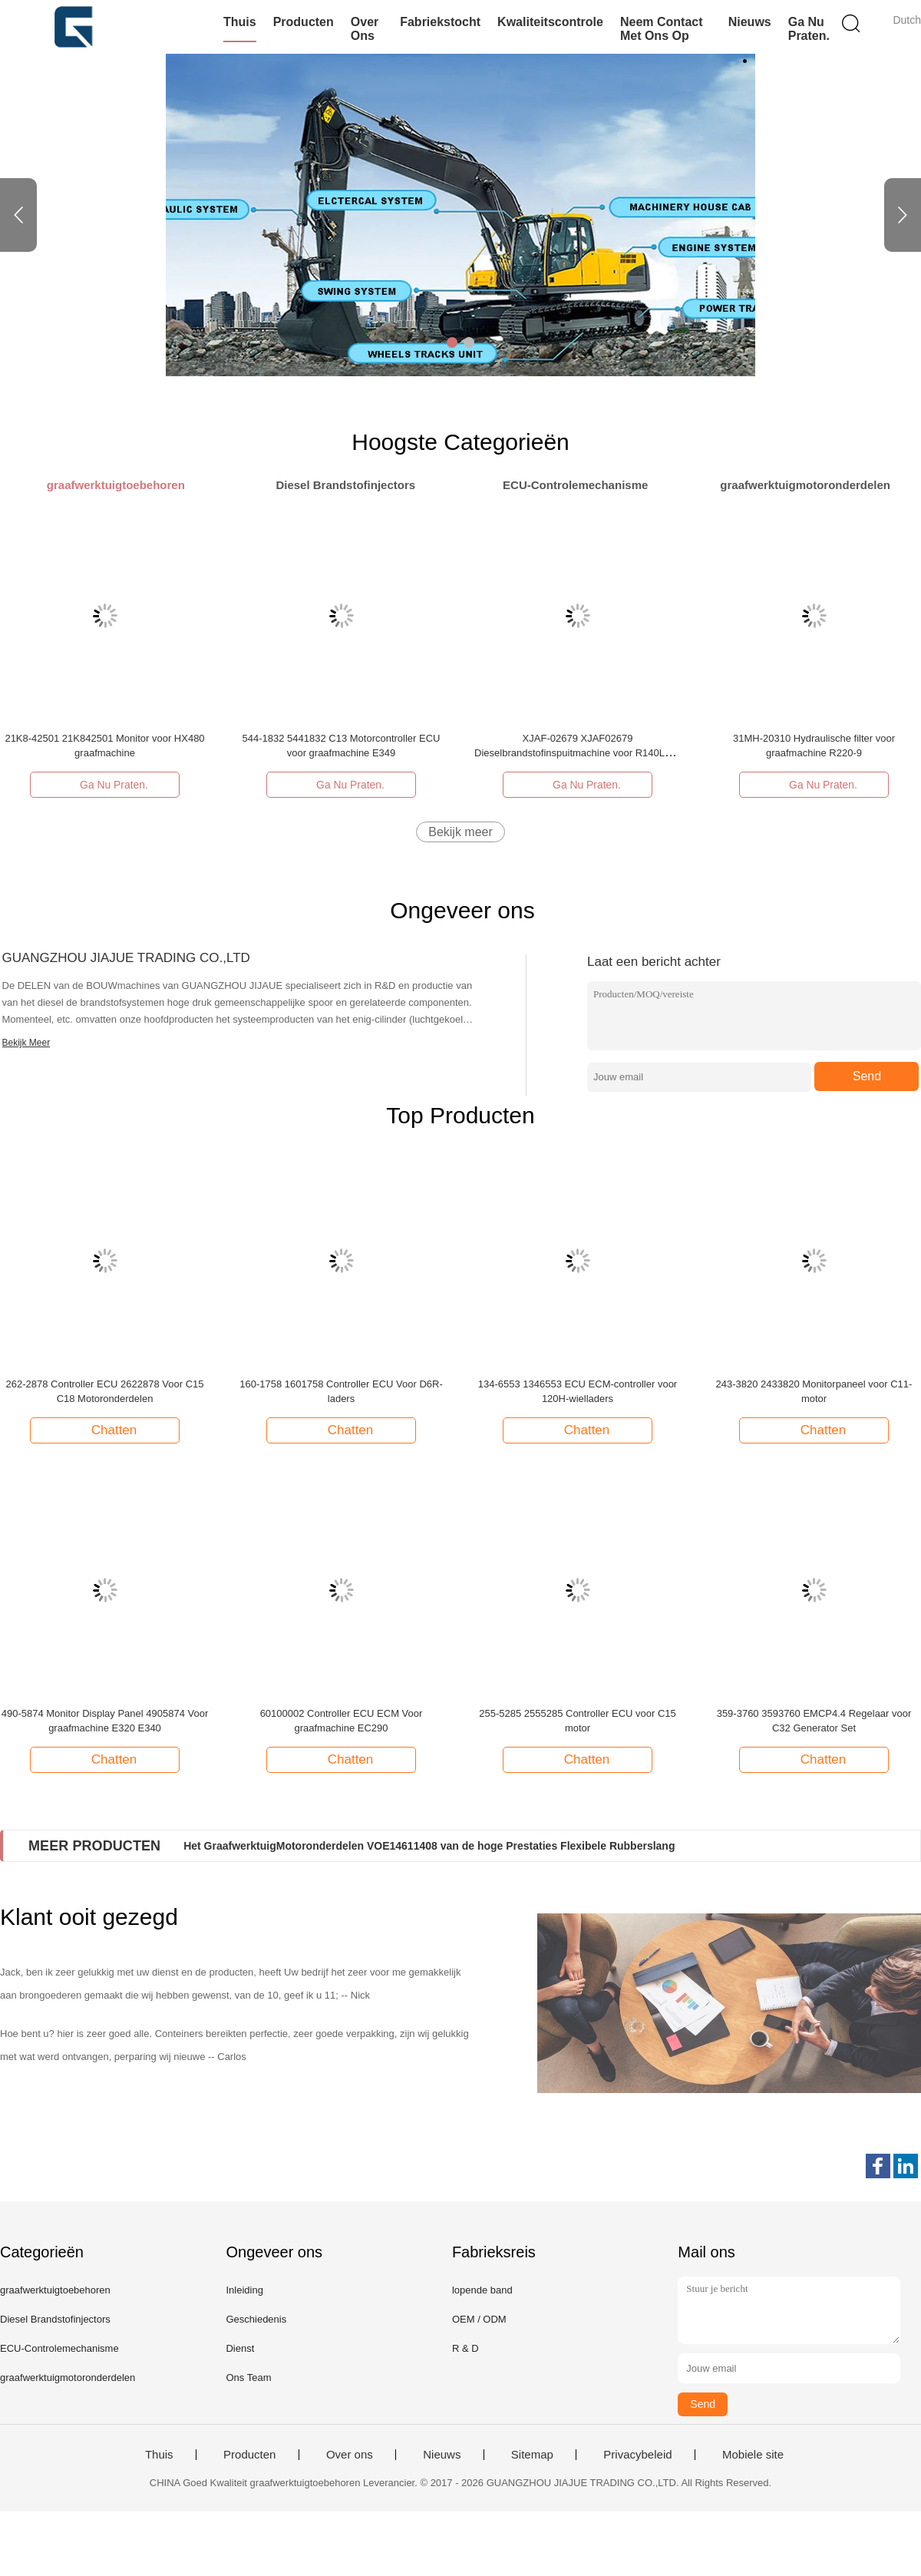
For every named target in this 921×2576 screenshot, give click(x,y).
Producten (303, 21)
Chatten (106, 1429)
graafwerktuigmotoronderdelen (67, 2377)
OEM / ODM (479, 2319)
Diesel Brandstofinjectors (55, 2319)
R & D (465, 2348)
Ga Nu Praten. (809, 28)
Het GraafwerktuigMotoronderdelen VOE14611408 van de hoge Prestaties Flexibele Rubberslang (429, 1846)
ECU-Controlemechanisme (59, 2348)
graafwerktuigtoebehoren (55, 2290)
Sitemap (532, 2454)
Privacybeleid (637, 2454)
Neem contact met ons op (661, 28)
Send (867, 1076)
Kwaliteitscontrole (550, 21)
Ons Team (248, 2377)
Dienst (240, 2348)
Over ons (364, 28)
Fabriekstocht (440, 21)
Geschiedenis (256, 2319)
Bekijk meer (460, 831)
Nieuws (749, 21)
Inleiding (244, 2290)
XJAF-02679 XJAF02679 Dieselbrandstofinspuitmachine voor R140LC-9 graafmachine (577, 752)
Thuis (239, 21)
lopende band (482, 2290)
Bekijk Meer (26, 1042)
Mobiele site (753, 2454)
